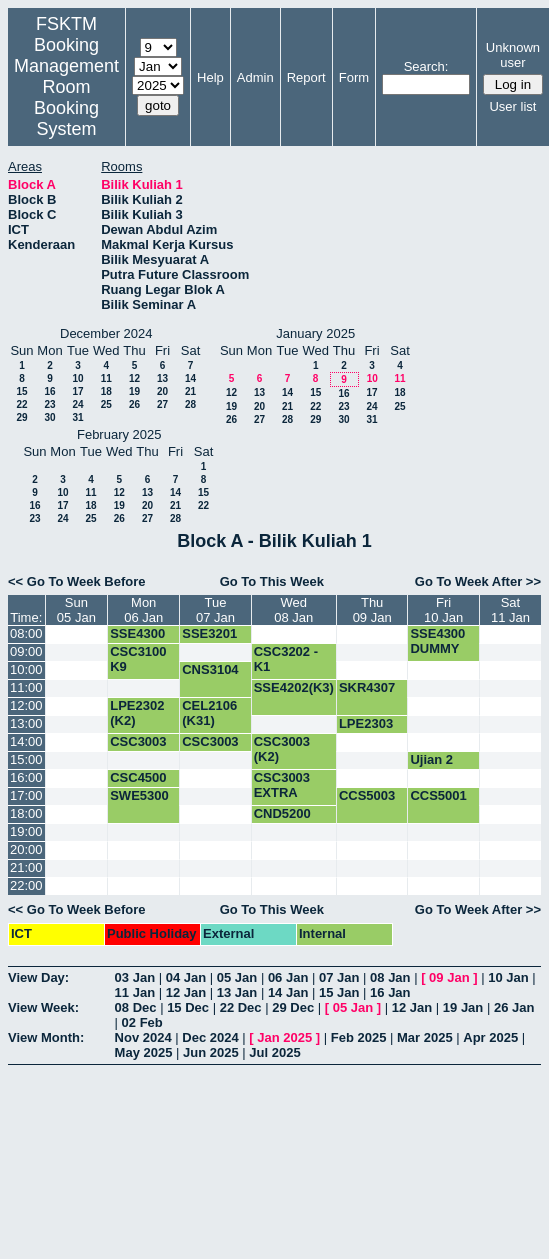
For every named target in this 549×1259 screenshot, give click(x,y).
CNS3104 (210, 669)
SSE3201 (209, 633)
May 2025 (144, 1052)
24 (77, 404)
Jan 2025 (284, 1037)
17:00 (26, 795)
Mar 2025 (425, 1037)
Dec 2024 (210, 1037)
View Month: (46, 1037)
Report (306, 77)
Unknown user (513, 55)
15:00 (26, 759)
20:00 (26, 849)
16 (49, 391)
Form (354, 77)
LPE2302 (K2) (137, 713)
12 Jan (186, 992)
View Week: (43, 1007)
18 (106, 391)
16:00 (26, 777)
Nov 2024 (143, 1037)
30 (49, 417)
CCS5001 (438, 795)
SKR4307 (367, 687)
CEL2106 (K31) (209, 713)
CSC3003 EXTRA (210, 749)
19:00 (26, 831)
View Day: (38, 977)
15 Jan (339, 992)
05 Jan (237, 977)
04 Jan (186, 977)
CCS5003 (367, 795)
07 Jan (339, 977)
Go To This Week (272, 581)
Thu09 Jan (372, 610)
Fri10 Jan (443, 610)
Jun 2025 (211, 1052)
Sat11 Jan (510, 610)
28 (190, 404)
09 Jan (449, 977)
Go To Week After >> (478, 581)
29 (21, 417)
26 (134, 404)
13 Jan (237, 992)
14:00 (26, 741)
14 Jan (288, 992)
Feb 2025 (359, 1037)
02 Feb (142, 1022)
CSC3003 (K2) (138, 749)
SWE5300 (139, 795)
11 (106, 378)
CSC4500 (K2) (138, 785)
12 (134, 378)
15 (21, 391)
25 (106, 404)
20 (162, 391)
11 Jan (135, 992)
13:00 (26, 723)
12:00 (26, 705)
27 (162, 404)
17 (77, 391)
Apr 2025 (490, 1037)
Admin (255, 77)
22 (21, 404)
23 (49, 404)
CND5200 (282, 813)
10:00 (26, 669)
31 (77, 417)
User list (512, 106)
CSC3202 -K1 (286, 659)
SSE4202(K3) (294, 687)
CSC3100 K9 (138, 659)
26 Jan (514, 1007)
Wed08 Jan (293, 610)
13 (162, 378)
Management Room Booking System (66, 97)
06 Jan (288, 977)
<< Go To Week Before (77, 581)
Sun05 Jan (76, 610)
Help (210, 77)
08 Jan (390, 977)
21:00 (26, 867)
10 (77, 378)
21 (190, 391)
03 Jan (135, 977)
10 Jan (508, 977)
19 (134, 391)
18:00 (26, 813)
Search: (426, 66)
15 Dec (188, 1007)
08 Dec (136, 1007)
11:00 (26, 687)
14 (190, 378)
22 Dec (241, 1007)
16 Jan (390, 992)
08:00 (26, 633)
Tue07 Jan (215, 610)
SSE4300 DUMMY (137, 641)
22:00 (26, 885)
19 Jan (463, 1007)
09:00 (26, 651)
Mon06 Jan (143, 610)
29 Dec (293, 1007)
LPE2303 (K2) (366, 731)
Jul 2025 (274, 1052)
